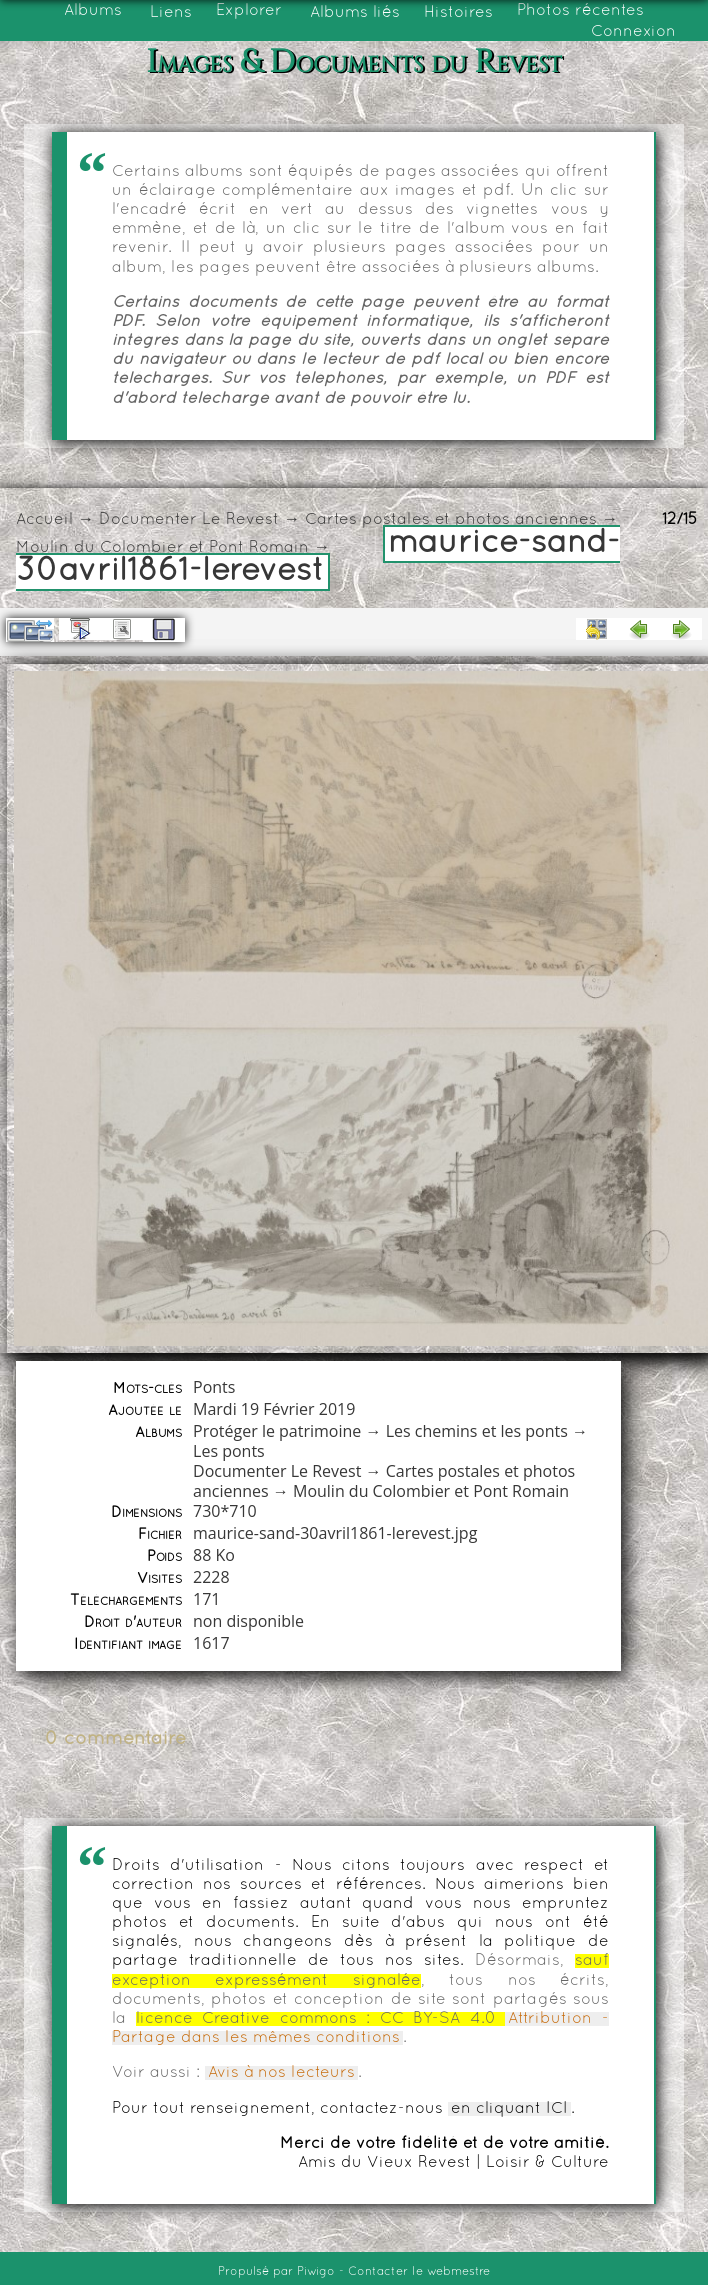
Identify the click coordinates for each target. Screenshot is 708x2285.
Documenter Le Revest (189, 520)
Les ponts (229, 1451)
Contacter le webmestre (419, 2272)
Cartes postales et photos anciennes (451, 520)
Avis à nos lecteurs (281, 2073)
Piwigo (316, 2272)
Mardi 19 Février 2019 (274, 1409)
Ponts (214, 1387)
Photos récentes (580, 11)
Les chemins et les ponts (477, 1431)
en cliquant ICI (509, 2109)
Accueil (44, 520)
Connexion (633, 32)
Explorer (249, 11)
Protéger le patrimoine (277, 1431)
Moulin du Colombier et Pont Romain (162, 548)
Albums (93, 11)
